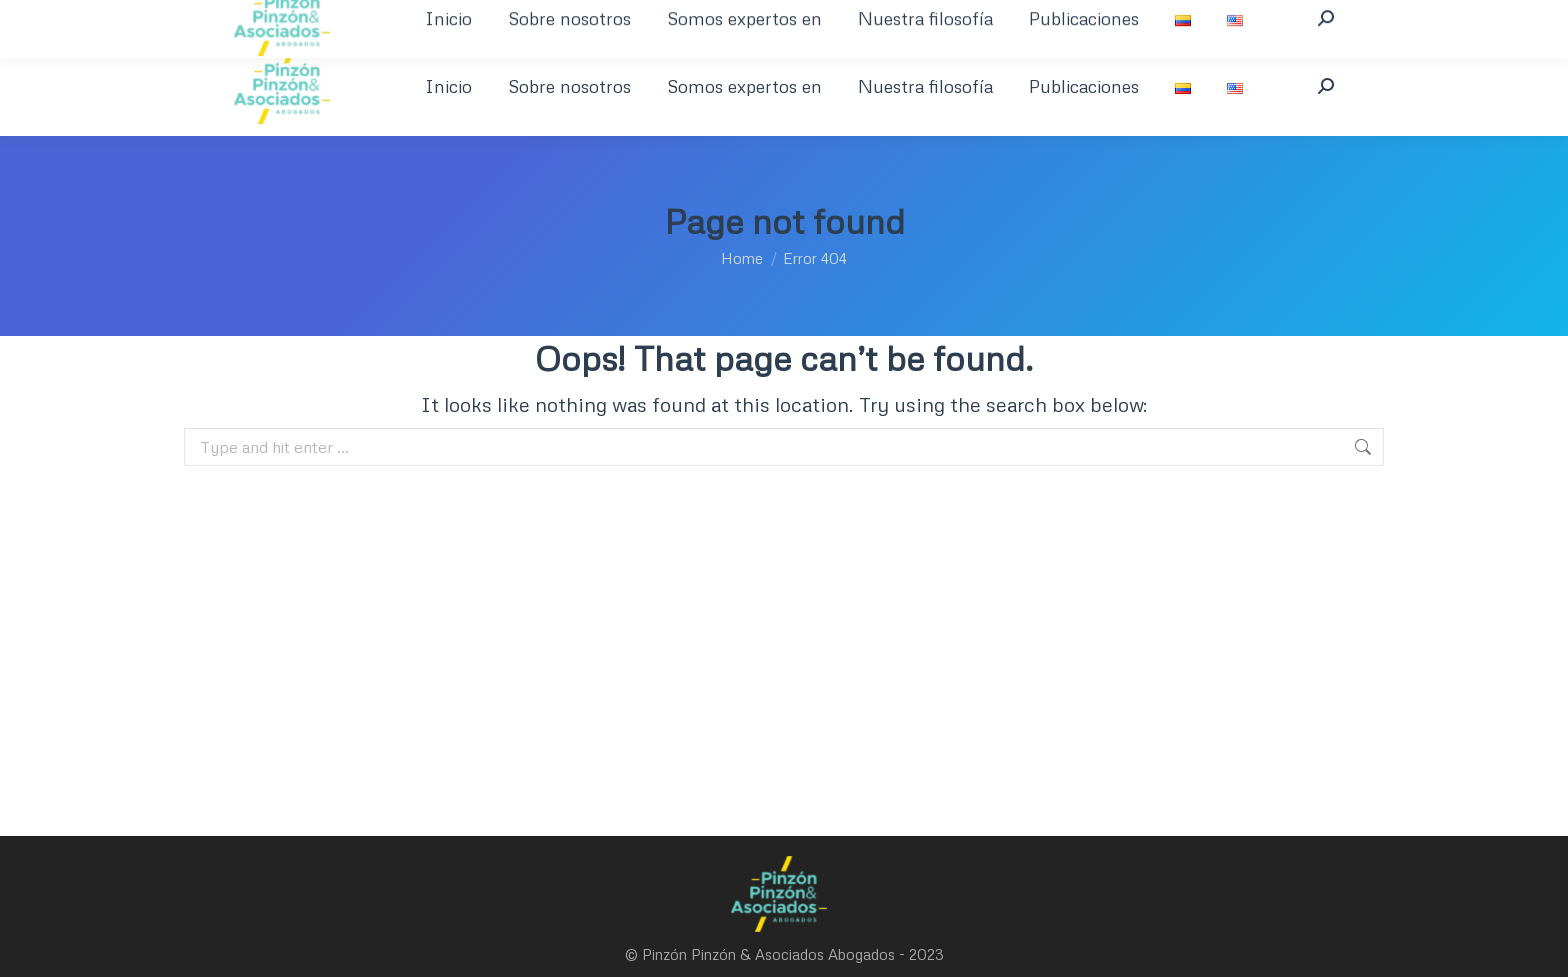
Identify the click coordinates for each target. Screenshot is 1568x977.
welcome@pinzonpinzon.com (566, 17)
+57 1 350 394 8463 (264, 17)
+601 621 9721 (401, 17)
